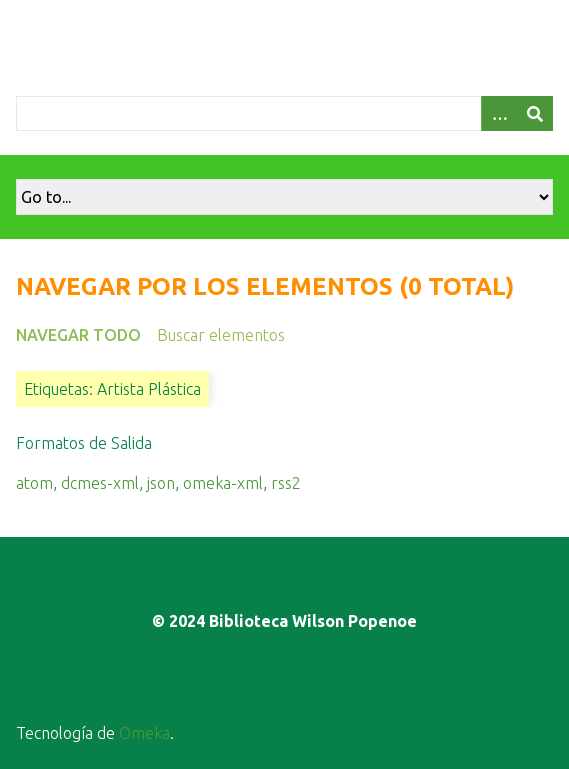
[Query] (284, 113)
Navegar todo (78, 335)
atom (34, 483)
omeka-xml (223, 483)
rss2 (286, 483)
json (161, 483)
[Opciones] (499, 113)
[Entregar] (535, 113)
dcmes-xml (100, 483)
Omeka (144, 733)
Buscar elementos (221, 335)
